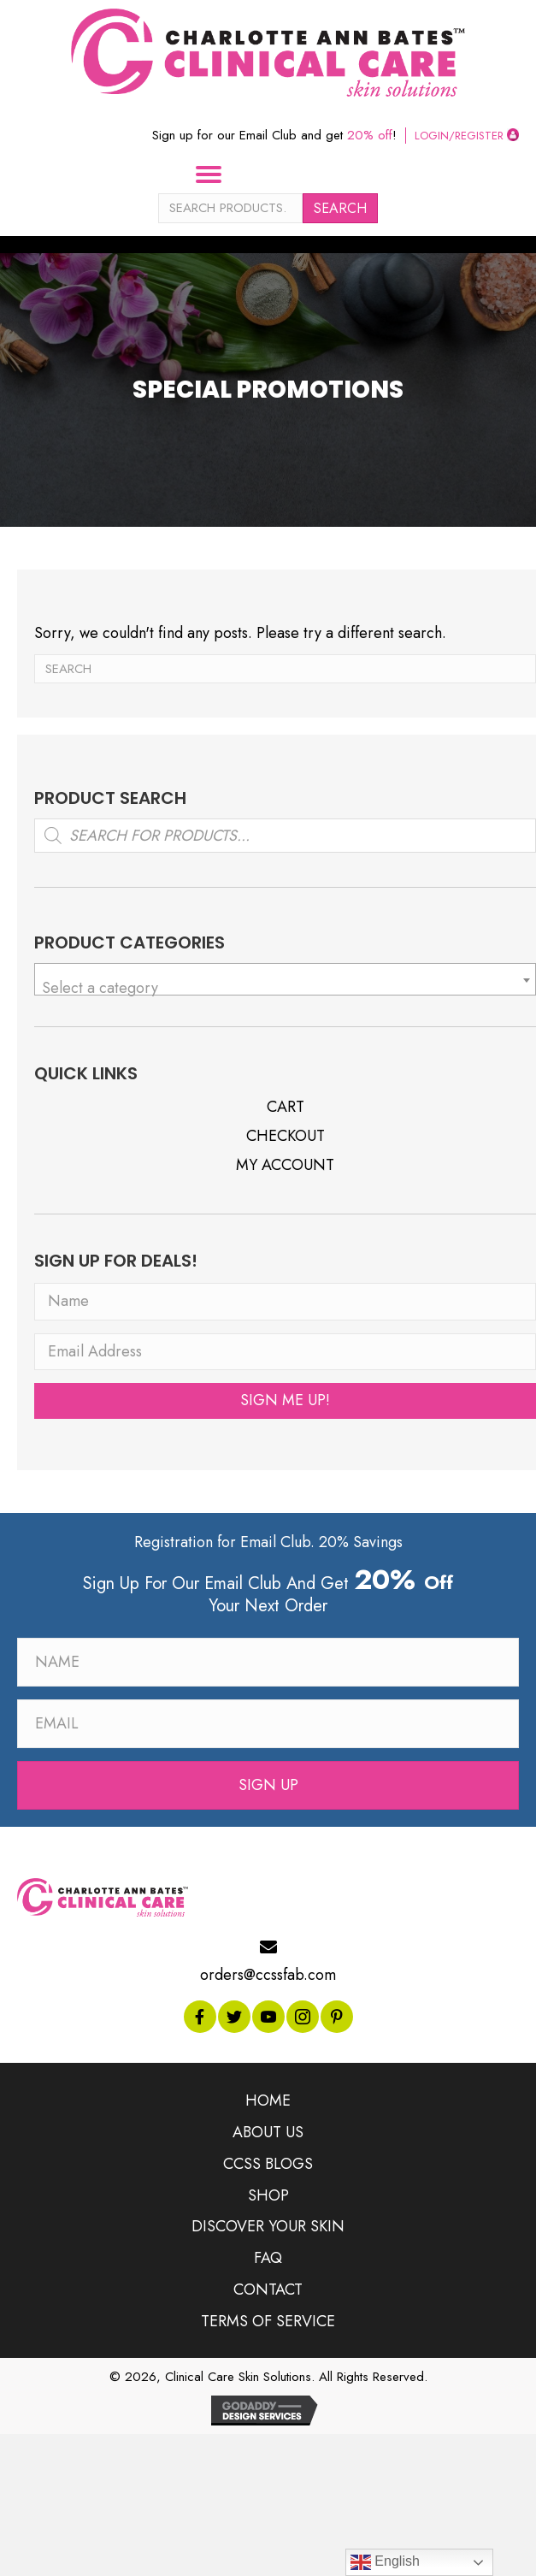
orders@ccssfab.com (268, 1975)
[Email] (268, 1723)
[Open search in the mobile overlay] (285, 835)
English (385, 2562)
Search (340, 208)
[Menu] (215, 174)
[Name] (285, 1301)
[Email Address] (285, 1352)
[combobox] (285, 979)
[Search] (285, 668)
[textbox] (285, 988)
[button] (285, 1401)
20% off (369, 135)
